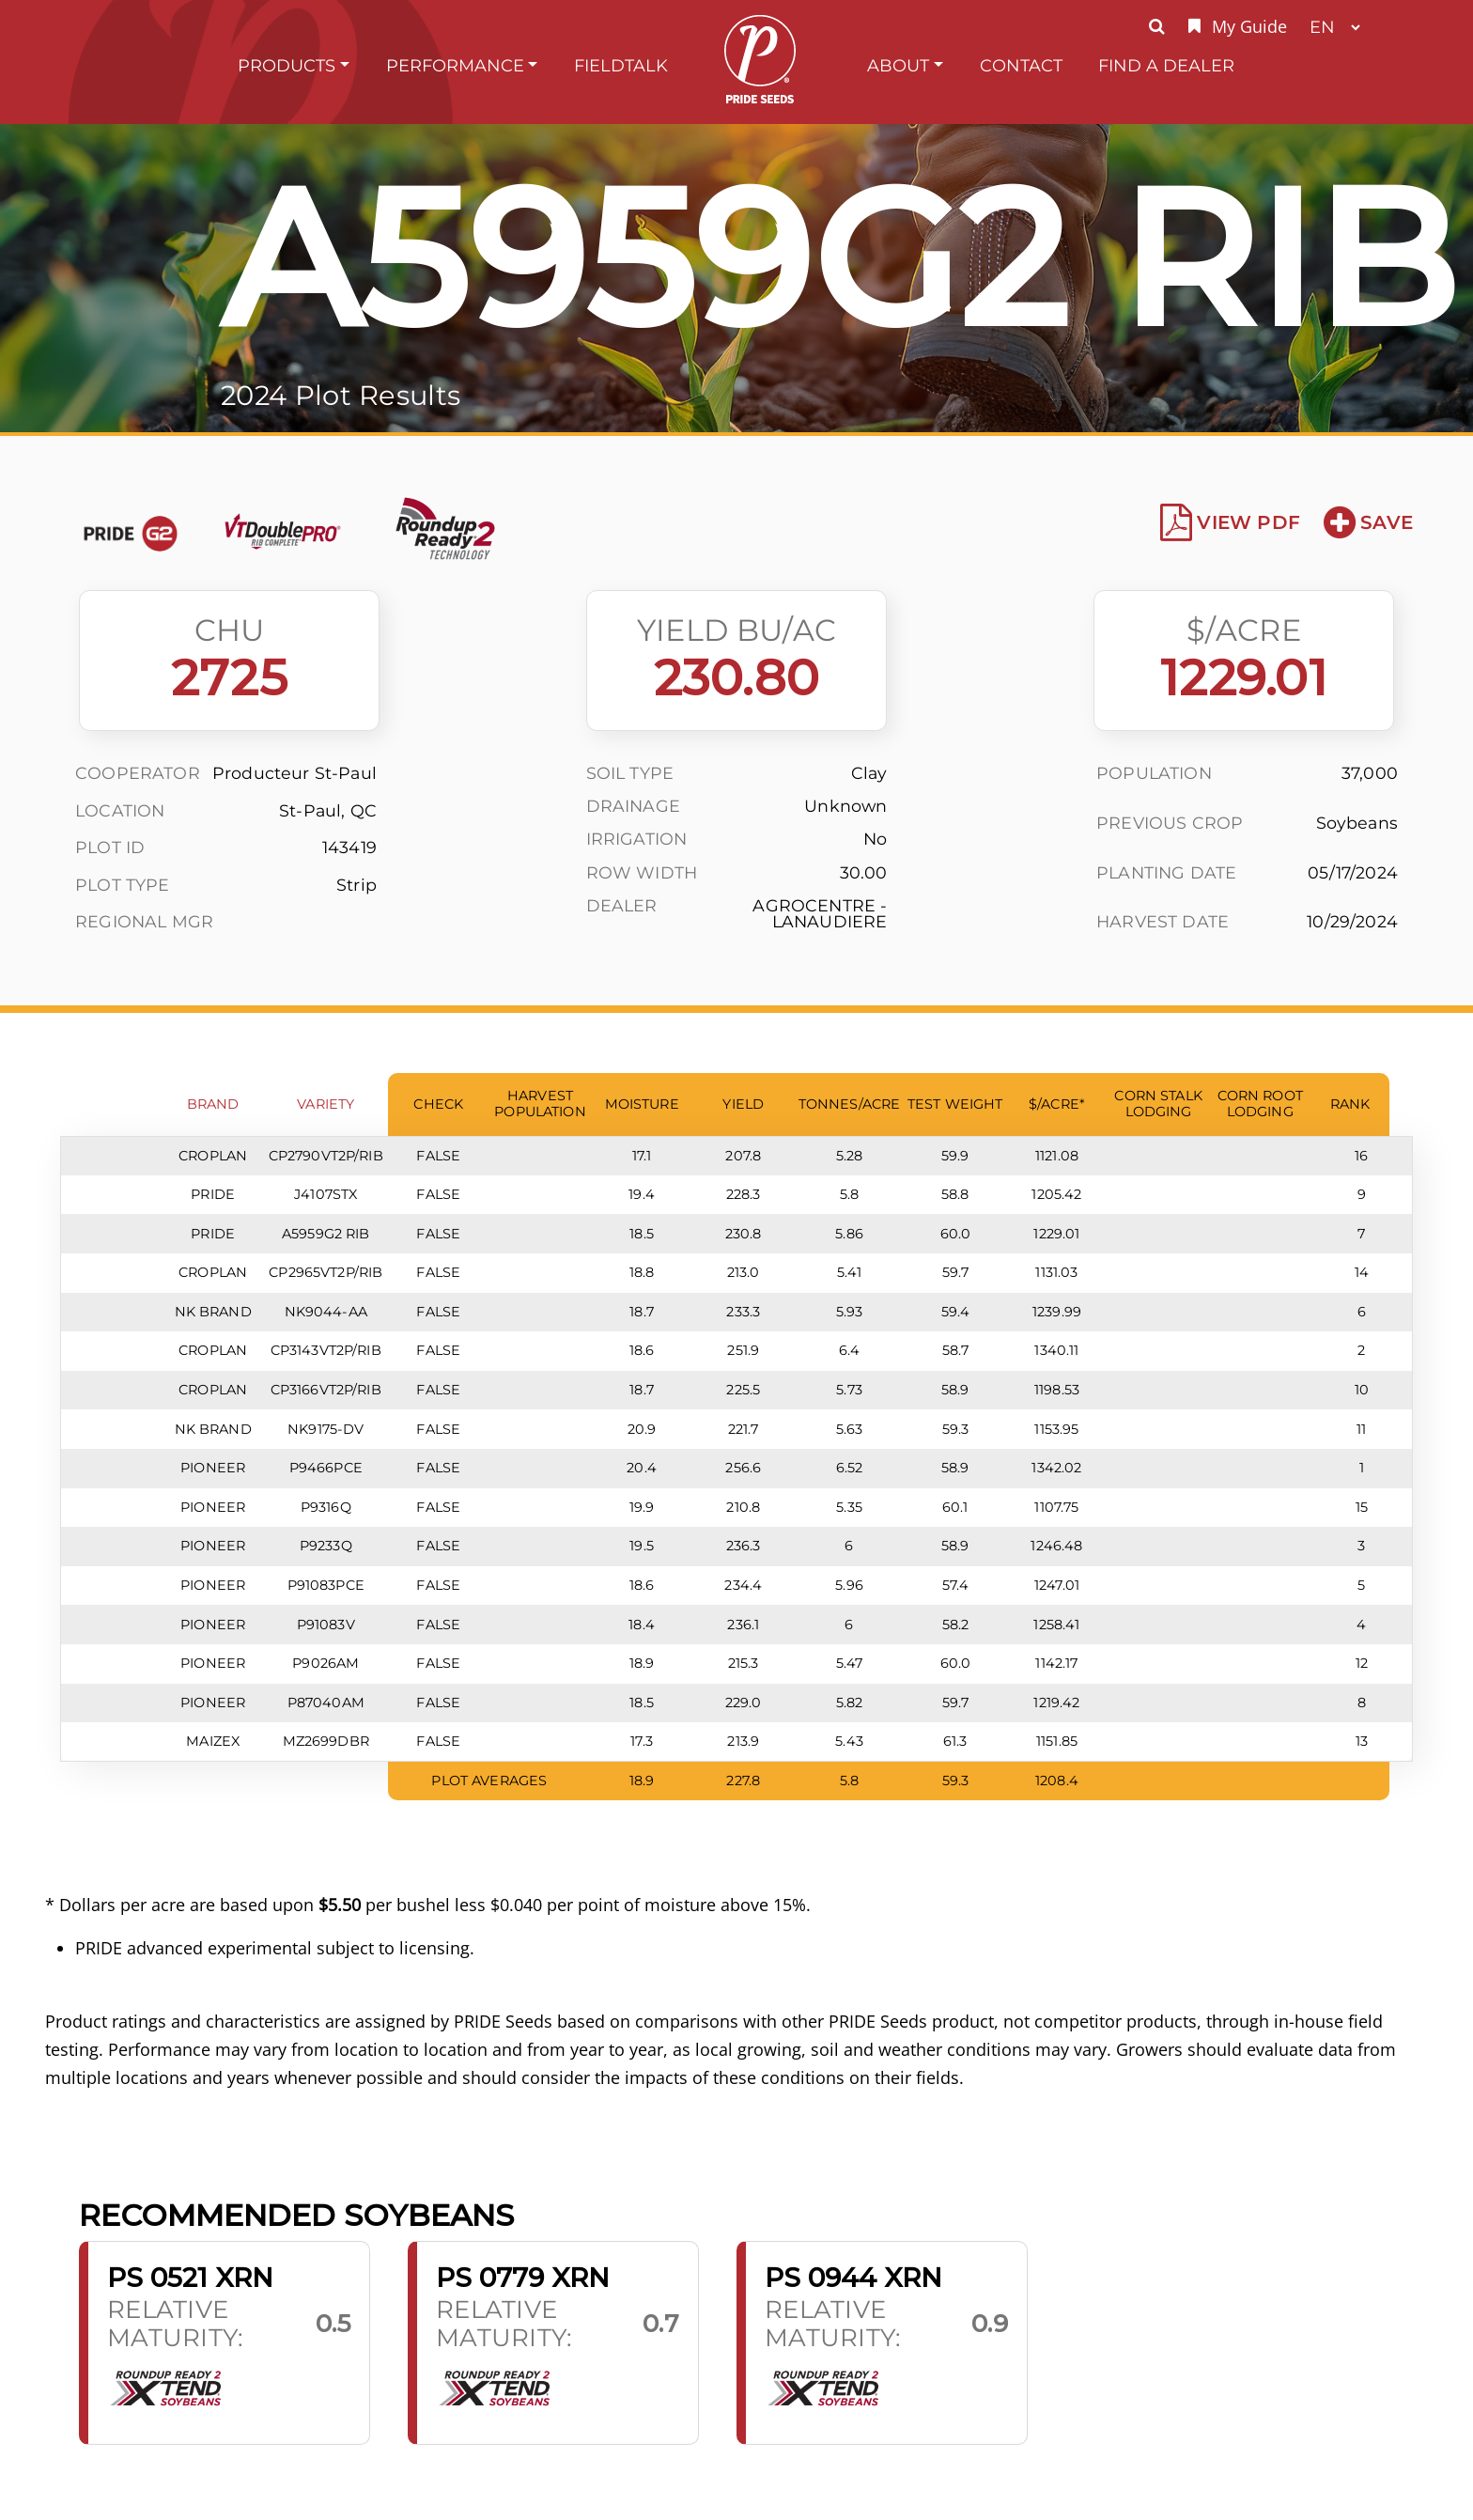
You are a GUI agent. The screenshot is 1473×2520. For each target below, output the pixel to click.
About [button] (898, 65)
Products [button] (286, 65)
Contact (1021, 65)
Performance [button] (455, 65)
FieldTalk (621, 65)
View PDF (1230, 522)
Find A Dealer (1166, 65)
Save (1368, 522)
